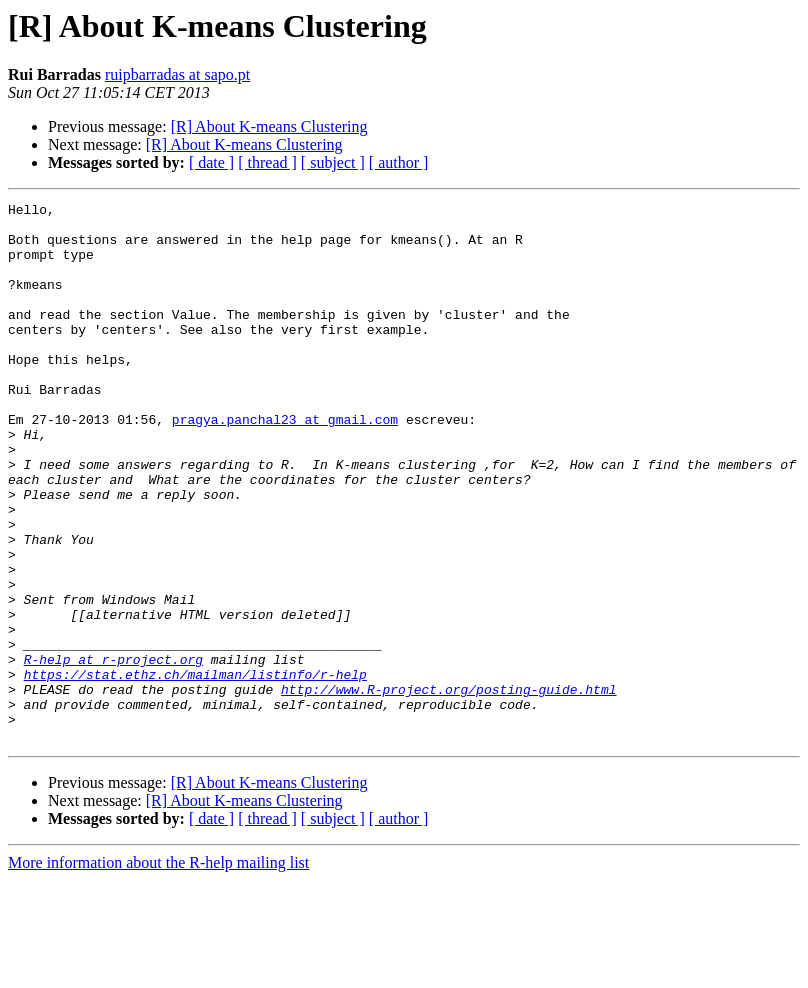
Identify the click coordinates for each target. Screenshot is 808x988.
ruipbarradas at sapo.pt (177, 74)
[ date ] (211, 162)
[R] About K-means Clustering (269, 126)
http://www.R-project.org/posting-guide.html (448, 788)
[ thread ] (267, 162)
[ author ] (399, 162)
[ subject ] (333, 162)
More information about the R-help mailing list (158, 970)
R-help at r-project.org (113, 752)
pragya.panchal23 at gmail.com (285, 464)
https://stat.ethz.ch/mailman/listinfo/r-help (195, 770)
